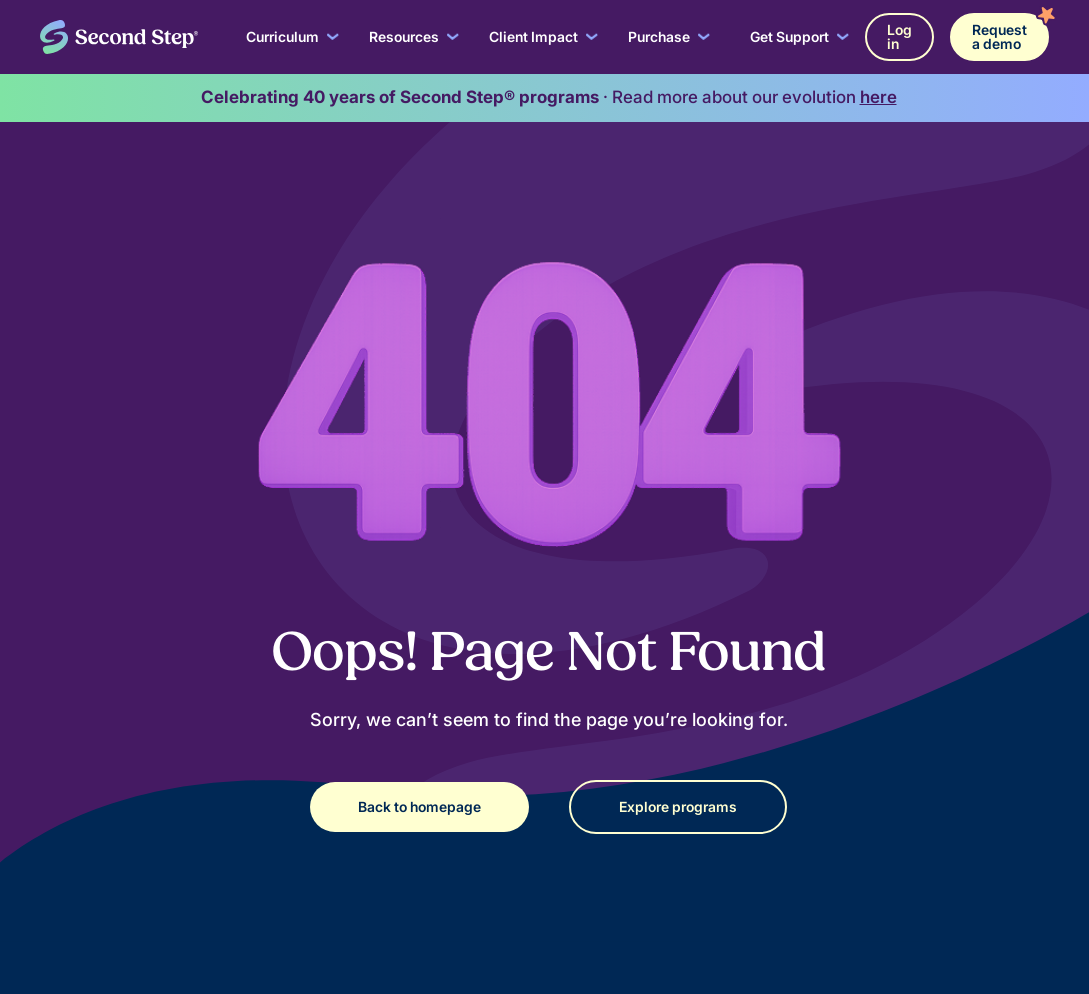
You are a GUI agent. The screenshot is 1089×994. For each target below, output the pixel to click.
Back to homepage (419, 806)
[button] (292, 37)
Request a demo (999, 36)
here (878, 97)
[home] (119, 37)
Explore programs (678, 806)
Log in (899, 36)
